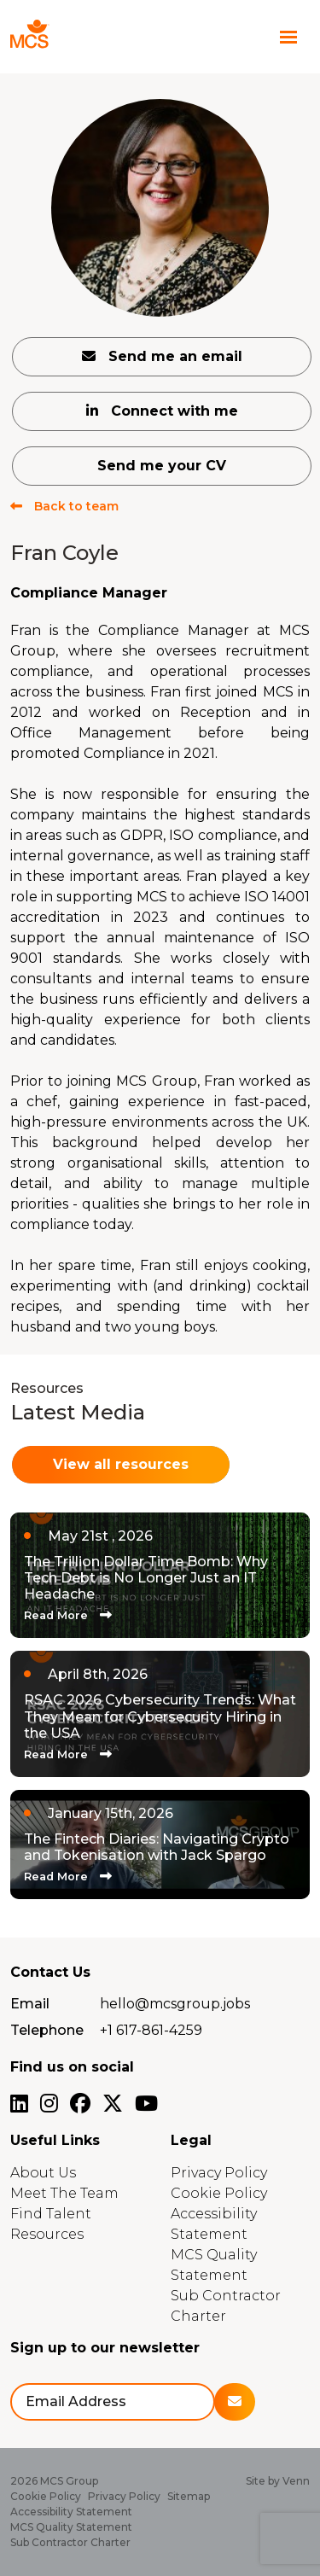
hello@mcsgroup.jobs (175, 2004)
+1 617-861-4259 (151, 2030)
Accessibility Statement (71, 2511)
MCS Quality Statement (71, 2527)
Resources (47, 2234)
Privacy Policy (219, 2173)
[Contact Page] (255, 36)
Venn (296, 2480)
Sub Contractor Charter (70, 2542)
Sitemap (188, 2496)
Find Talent (50, 2214)
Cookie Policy (219, 2193)
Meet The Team (64, 2193)
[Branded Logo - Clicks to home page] (61, 37)
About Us (43, 2173)
